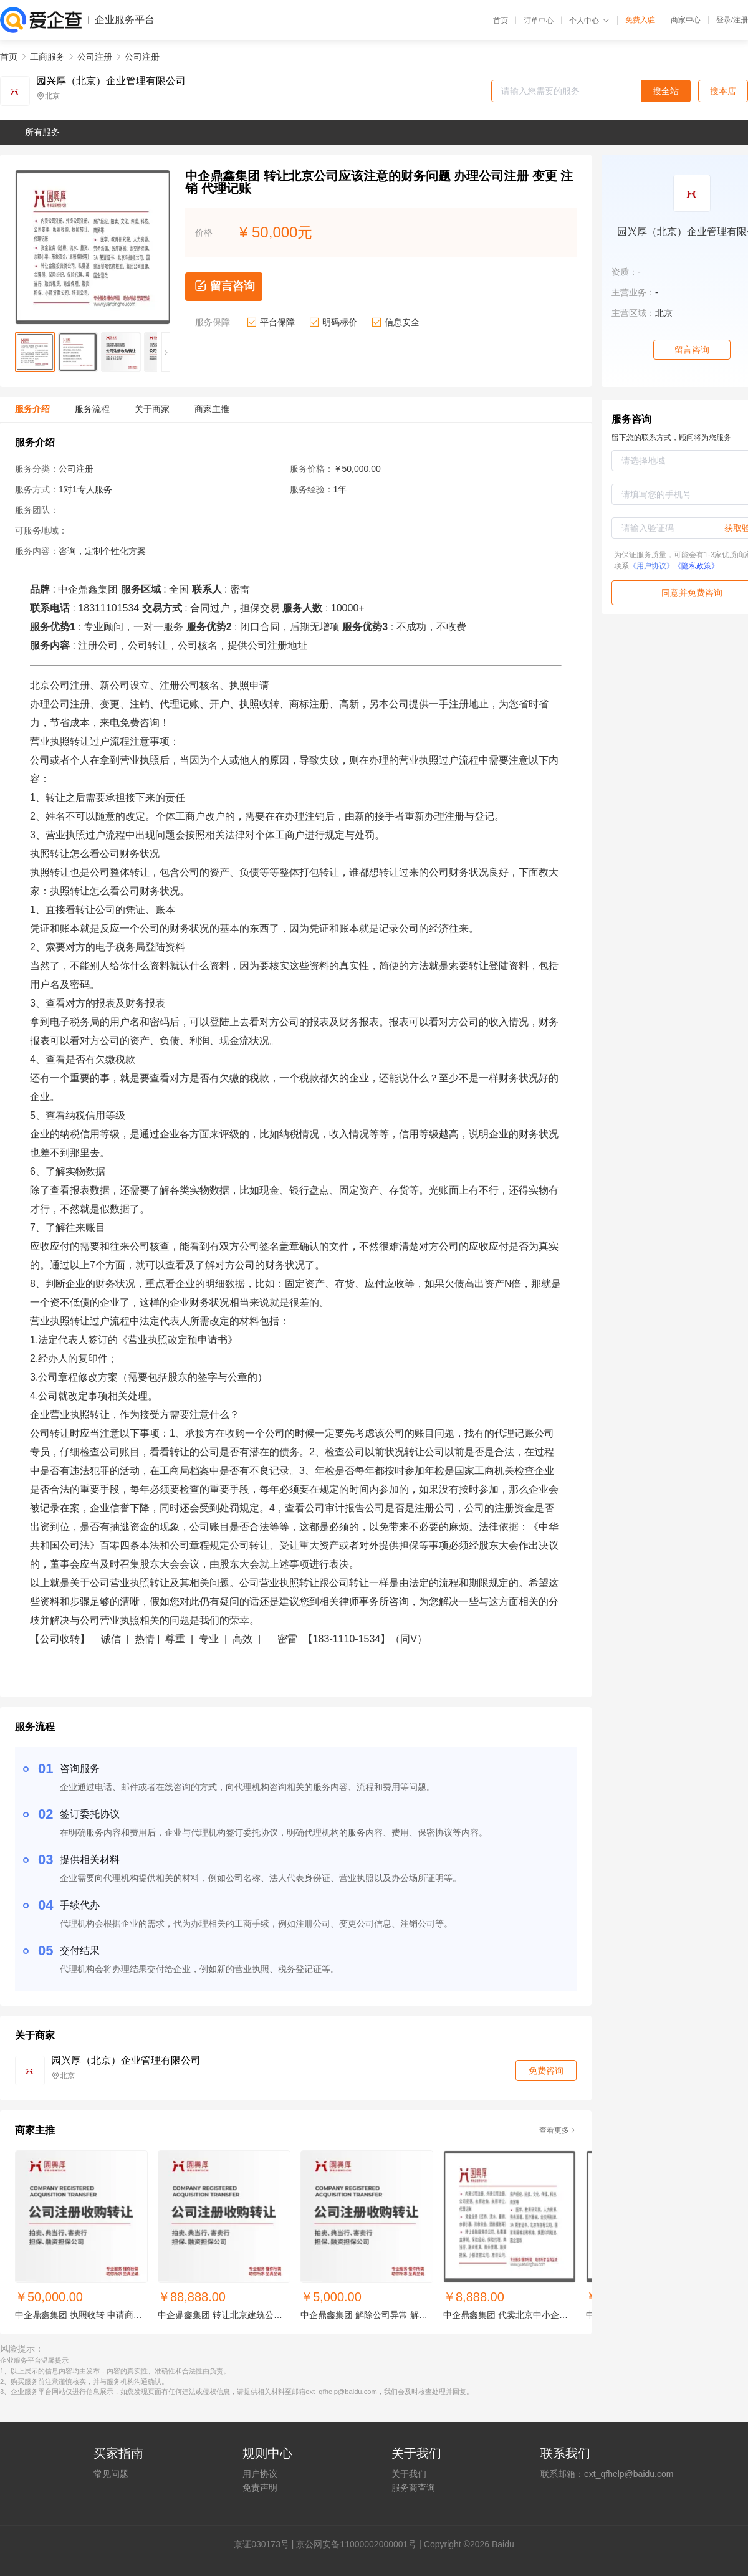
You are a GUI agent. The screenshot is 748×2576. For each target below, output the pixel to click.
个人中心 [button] (589, 20)
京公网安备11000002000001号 (356, 2544)
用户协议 (259, 2474)
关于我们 (408, 2474)
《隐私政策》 (696, 566)
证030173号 (265, 2544)
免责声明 (259, 2487)
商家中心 (686, 20)
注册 (740, 20)
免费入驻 (640, 20)
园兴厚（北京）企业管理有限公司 (111, 81)
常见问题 (111, 2474)
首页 (500, 20)
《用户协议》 (651, 566)
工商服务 (47, 56)
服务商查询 (413, 2487)
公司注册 (94, 56)
